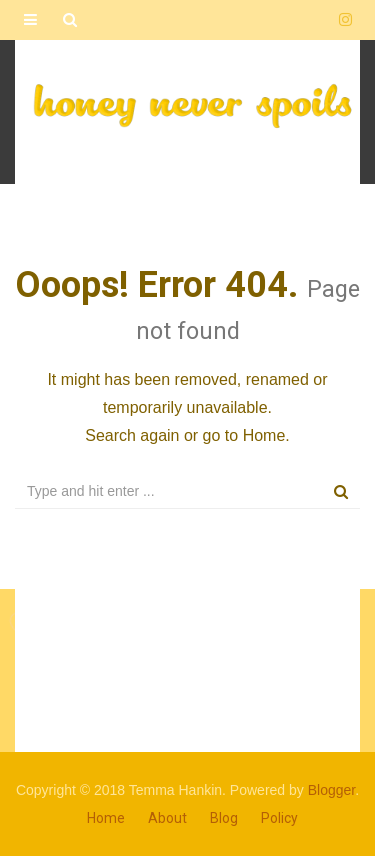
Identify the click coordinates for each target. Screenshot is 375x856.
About (167, 818)
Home (264, 435)
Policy (279, 818)
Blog (224, 818)
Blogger (331, 790)
